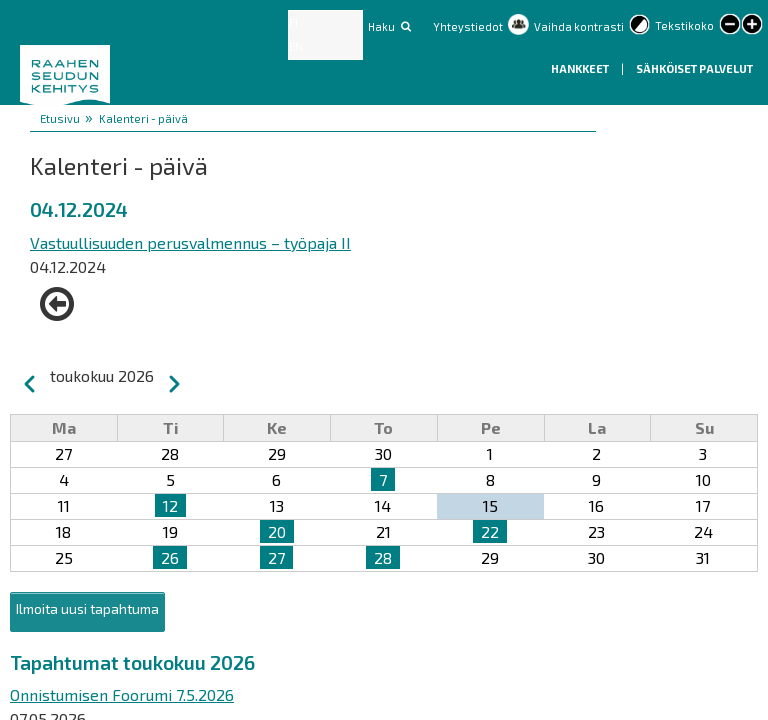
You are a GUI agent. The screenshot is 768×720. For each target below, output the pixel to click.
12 (170, 505)
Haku (381, 26)
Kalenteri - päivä (143, 118)
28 (383, 557)
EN (296, 46)
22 (490, 531)
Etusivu (60, 118)
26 (170, 557)
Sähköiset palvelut (694, 68)
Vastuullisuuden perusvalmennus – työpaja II (190, 242)
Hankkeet (581, 68)
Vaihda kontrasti (579, 26)
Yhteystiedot (468, 26)
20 (277, 531)
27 (276, 557)
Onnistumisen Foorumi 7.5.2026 (122, 694)
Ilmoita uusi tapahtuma (87, 608)
